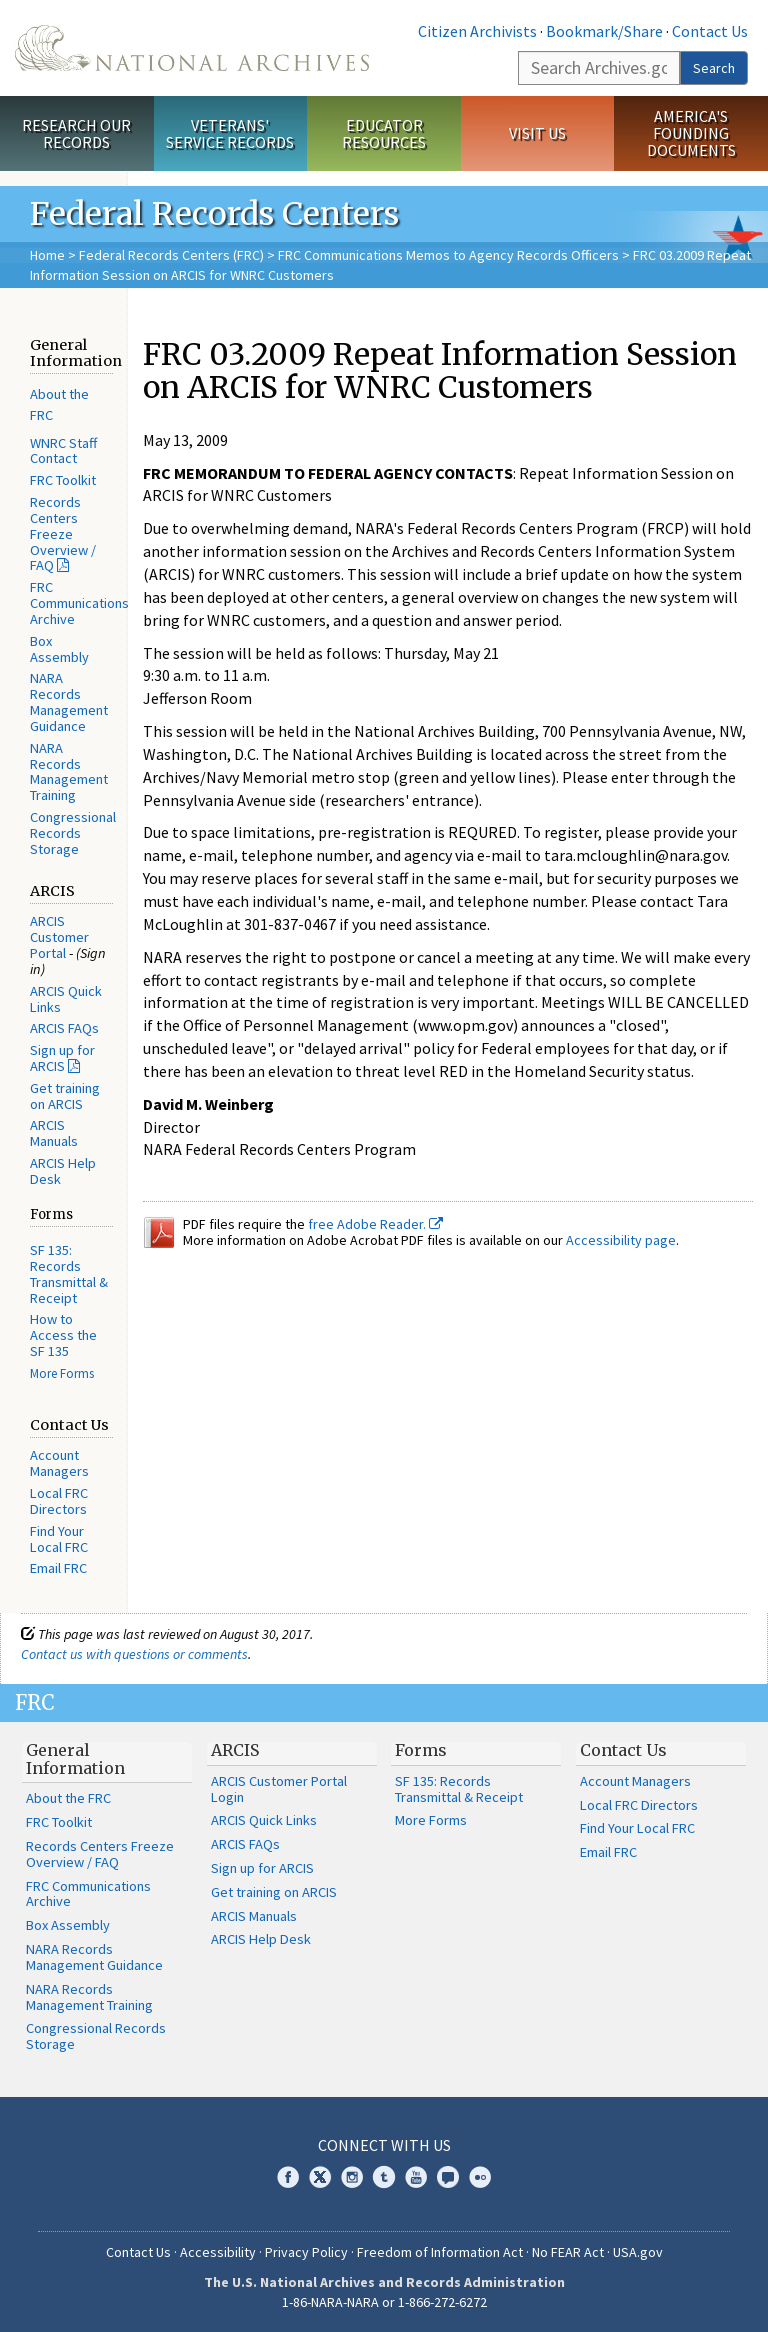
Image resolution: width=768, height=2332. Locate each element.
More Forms (62, 1373)
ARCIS (235, 1750)
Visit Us (537, 133)
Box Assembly (59, 649)
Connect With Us (384, 2145)
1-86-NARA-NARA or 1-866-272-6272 (384, 2302)
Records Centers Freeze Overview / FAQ (63, 533)
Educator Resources (384, 133)
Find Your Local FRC (59, 1539)
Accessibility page (621, 1240)
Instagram (352, 2177)
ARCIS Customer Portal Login (279, 1789)
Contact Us (710, 31)
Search (714, 68)
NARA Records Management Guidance (69, 701)
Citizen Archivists (477, 31)
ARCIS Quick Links (66, 999)
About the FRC (68, 1798)
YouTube (416, 2177)
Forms (421, 1750)
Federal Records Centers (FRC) (171, 255)
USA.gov (638, 2252)
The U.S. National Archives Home (192, 48)
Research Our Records (76, 133)
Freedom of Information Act (440, 2252)
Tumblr (384, 2177)
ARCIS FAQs (64, 1028)
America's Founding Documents (691, 133)
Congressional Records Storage (73, 833)
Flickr (480, 2177)
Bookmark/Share (604, 31)
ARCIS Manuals (54, 1133)
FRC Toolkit (63, 480)
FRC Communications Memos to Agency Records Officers (448, 255)
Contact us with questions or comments (134, 1654)
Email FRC (58, 1568)
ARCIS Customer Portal (59, 937)
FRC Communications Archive (79, 603)
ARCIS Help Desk (63, 1171)
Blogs (448, 2177)
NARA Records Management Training (69, 771)
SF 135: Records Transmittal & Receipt (69, 1273)
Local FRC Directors (59, 1501)
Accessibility (218, 2252)
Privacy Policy (306, 2252)
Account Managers (59, 1463)
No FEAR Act (568, 2252)
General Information (75, 1759)
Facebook (288, 2177)
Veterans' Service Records (230, 133)
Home (47, 255)
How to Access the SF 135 (63, 1335)
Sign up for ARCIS (62, 1058)
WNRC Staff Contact (63, 451)
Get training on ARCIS (65, 1096)
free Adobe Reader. (375, 1224)
